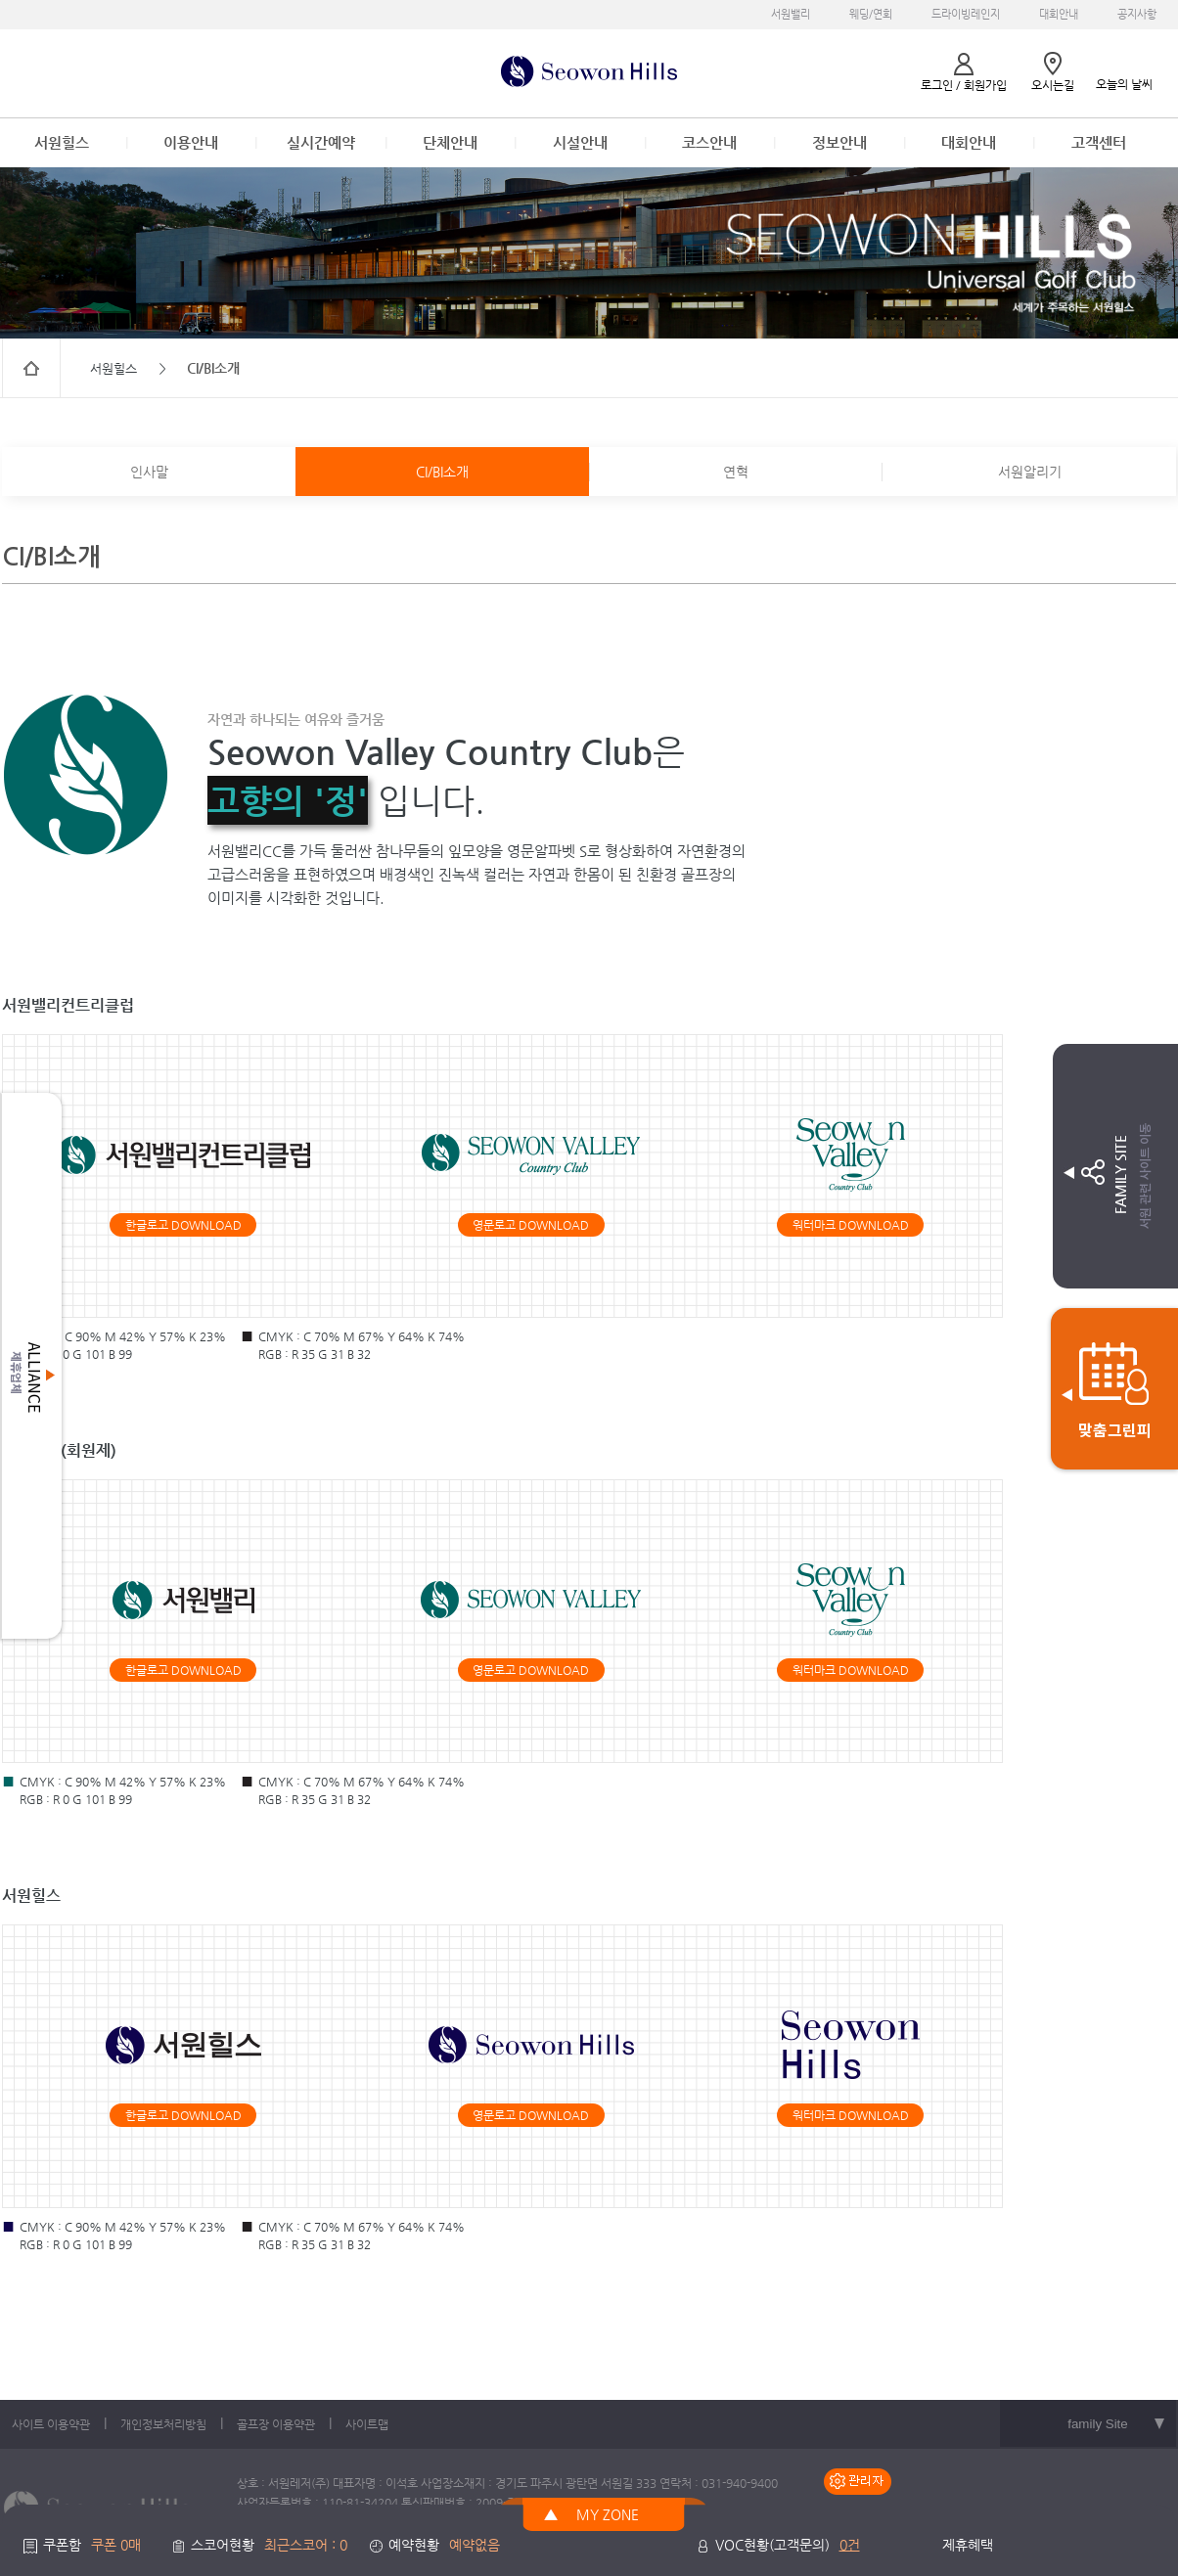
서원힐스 (61, 142)
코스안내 (709, 142)
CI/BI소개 (442, 471)
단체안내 (450, 142)
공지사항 (1136, 14)
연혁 (735, 471)
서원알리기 (1030, 471)
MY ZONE (607, 2514)
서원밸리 (790, 14)
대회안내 (1058, 14)
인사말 (149, 471)
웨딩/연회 (870, 14)
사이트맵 (366, 2424)
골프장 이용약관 (276, 2424)
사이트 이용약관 (51, 2424)
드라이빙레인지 (965, 14)
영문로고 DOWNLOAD (531, 1225)
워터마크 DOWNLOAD (851, 1225)
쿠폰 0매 (116, 2545)
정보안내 (839, 142)
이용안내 (190, 142)
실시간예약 (321, 142)
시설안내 (580, 142)
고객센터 (1098, 142)
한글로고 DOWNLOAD (183, 1225)
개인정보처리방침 (163, 2424)
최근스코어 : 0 (305, 2545)
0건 (849, 2545)
